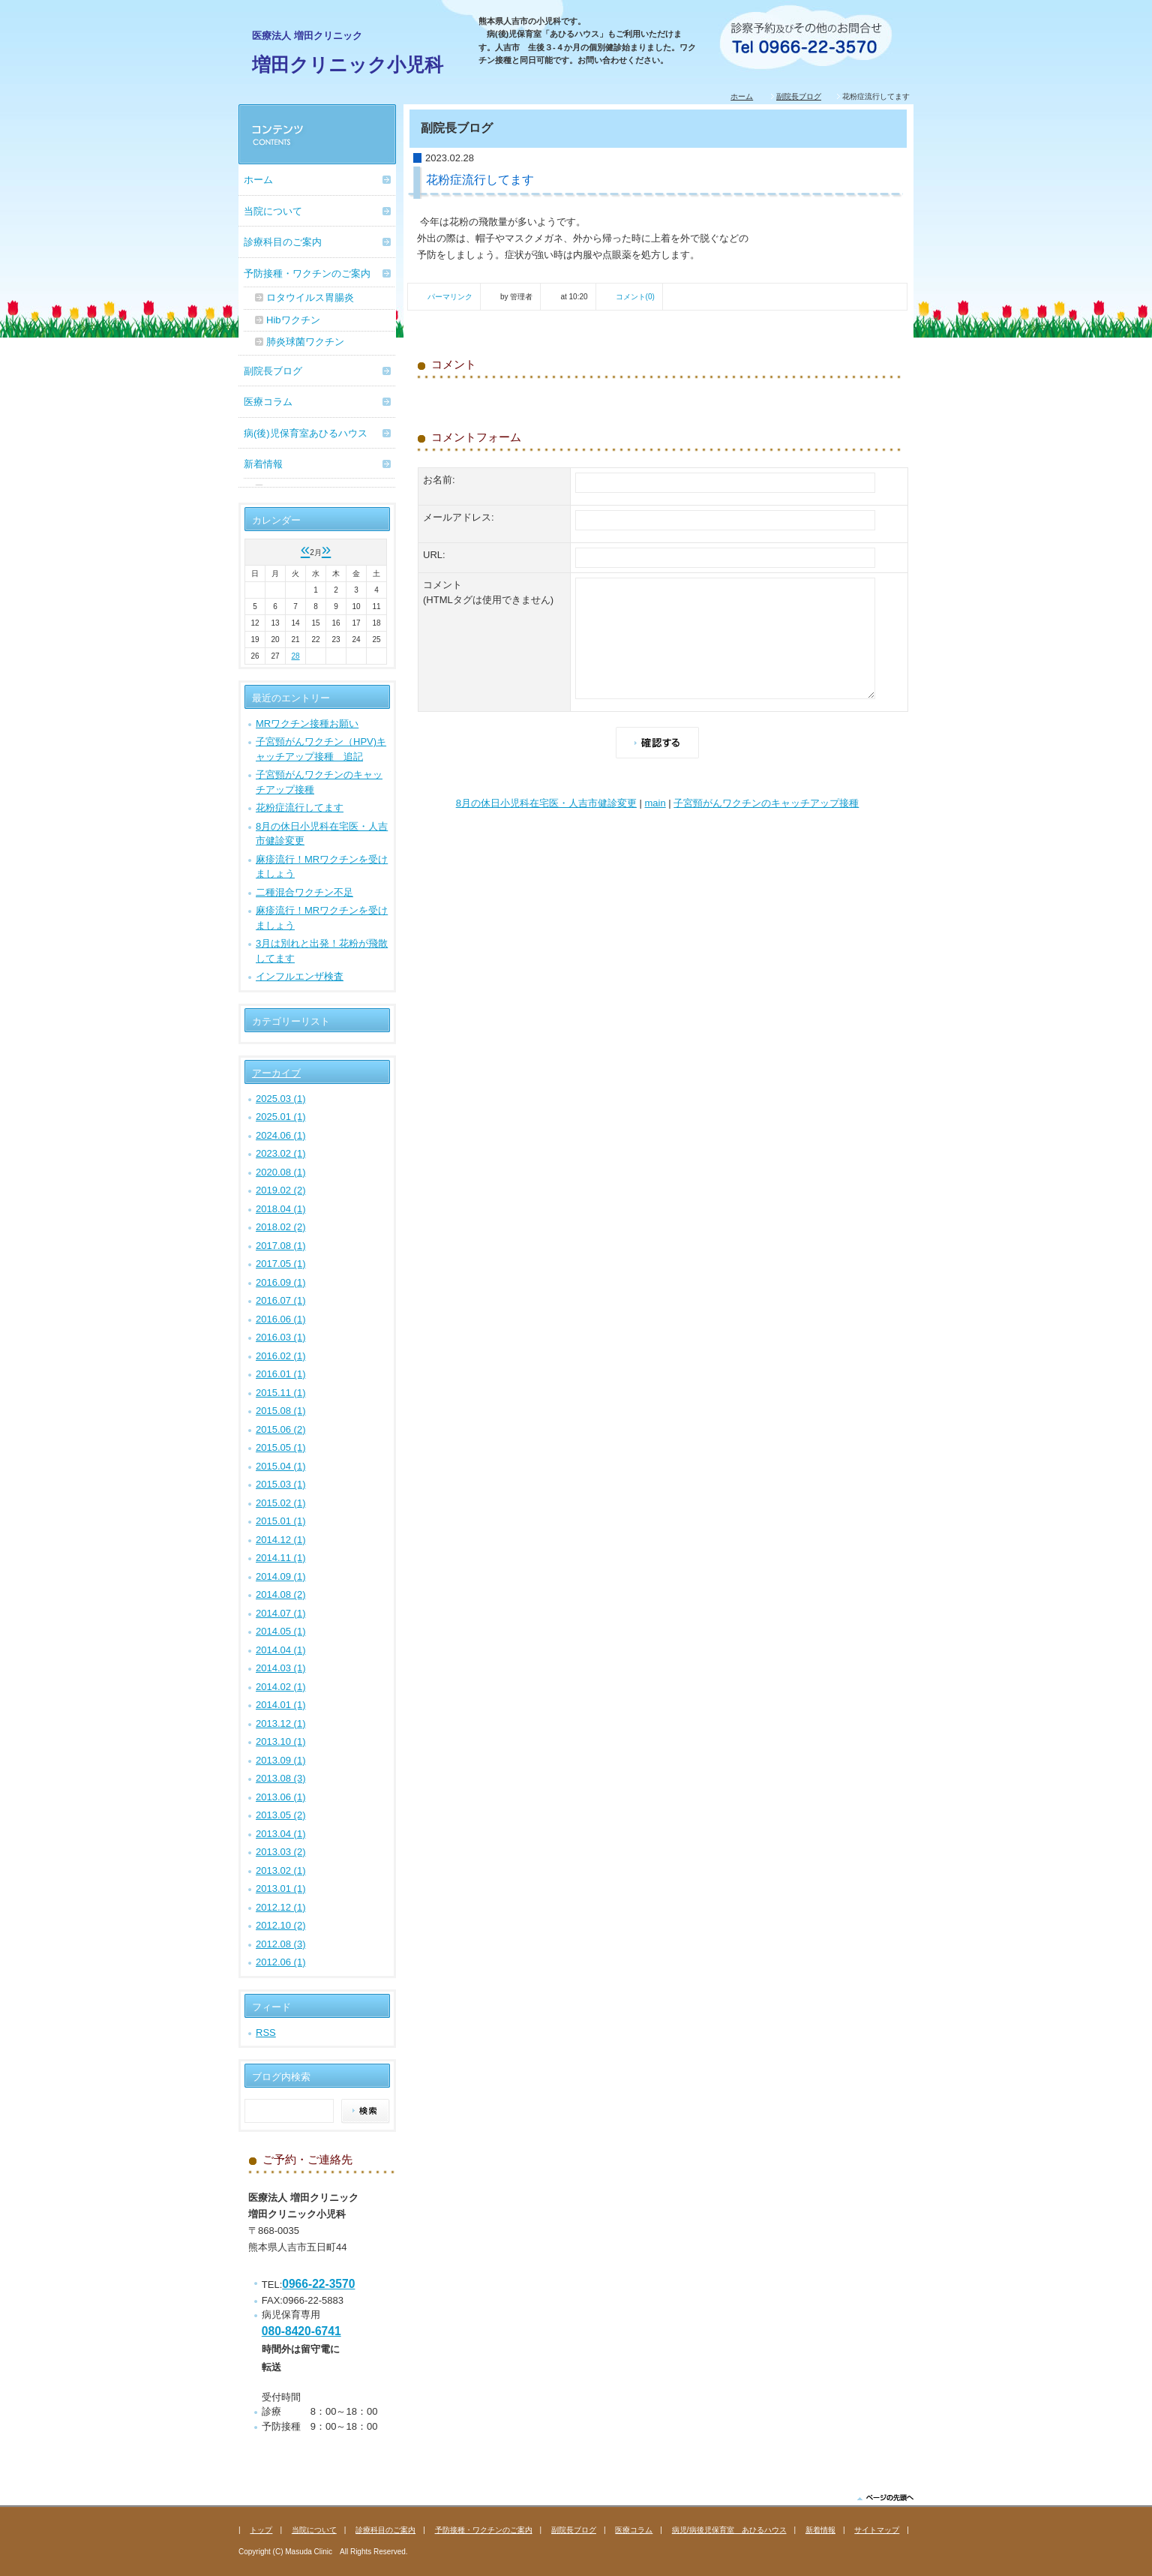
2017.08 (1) (281, 1245)
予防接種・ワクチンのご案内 (307, 273)
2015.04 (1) (281, 1466)
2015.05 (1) (281, 1447)
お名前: (439, 479)
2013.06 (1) (281, 1797)
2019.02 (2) (281, 1190)
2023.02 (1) (281, 1153)
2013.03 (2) (281, 1851)
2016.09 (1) (281, 1282)
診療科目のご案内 (283, 242)
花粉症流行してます (300, 807)
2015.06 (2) (281, 1429)
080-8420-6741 (301, 2331)
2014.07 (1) (281, 1613)
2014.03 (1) (281, 1668)
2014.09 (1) (281, 1576)
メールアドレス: (458, 517)
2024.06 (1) (281, 1135)
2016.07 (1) (281, 1300)
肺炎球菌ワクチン (305, 341)
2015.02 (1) (281, 1503)
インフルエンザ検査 (300, 976)
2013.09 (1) (281, 1760)
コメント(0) (635, 297)
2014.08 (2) (281, 1594)
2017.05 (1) (281, 1263)
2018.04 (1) (281, 1208)
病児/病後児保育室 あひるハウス (729, 2530)
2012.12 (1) (281, 1907)
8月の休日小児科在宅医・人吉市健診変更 (546, 803)
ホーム (741, 96)
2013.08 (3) (281, 1778)
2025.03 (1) (281, 1098)
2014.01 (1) (281, 1704)
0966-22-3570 (318, 2283)
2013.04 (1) (281, 1833)
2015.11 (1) (281, 1392)
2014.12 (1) (281, 1539)
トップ (261, 2530)
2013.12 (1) (281, 1723)
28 (295, 656)
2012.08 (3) (281, 1944)
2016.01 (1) (281, 1374)
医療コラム (268, 401)
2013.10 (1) (281, 1741)
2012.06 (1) (281, 1962)
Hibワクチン (293, 320)
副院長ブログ (798, 96)
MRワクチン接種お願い (307, 723)
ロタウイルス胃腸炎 (310, 297)
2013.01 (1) (281, 1888)
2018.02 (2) (281, 1226)
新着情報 (263, 464)
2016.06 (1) (281, 1319)
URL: (434, 554)
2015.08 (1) (281, 1410)
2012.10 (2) (281, 1925)
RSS (266, 2032)
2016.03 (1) (281, 1337)
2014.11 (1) (281, 1557)
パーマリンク (450, 297)
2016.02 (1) (281, 1356)
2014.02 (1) (281, 1686)
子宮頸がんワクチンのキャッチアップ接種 (766, 803)
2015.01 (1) (281, 1521)
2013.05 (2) (281, 1815)
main (655, 803)
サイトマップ (876, 2530)
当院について (273, 211)
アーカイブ (276, 1073)
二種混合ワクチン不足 (304, 892)
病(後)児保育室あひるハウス (306, 433)
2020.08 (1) (281, 1172)
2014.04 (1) (281, 1650)
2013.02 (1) (281, 1870)
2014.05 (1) (281, 1631)
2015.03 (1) (281, 1484)
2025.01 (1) (281, 1116)
